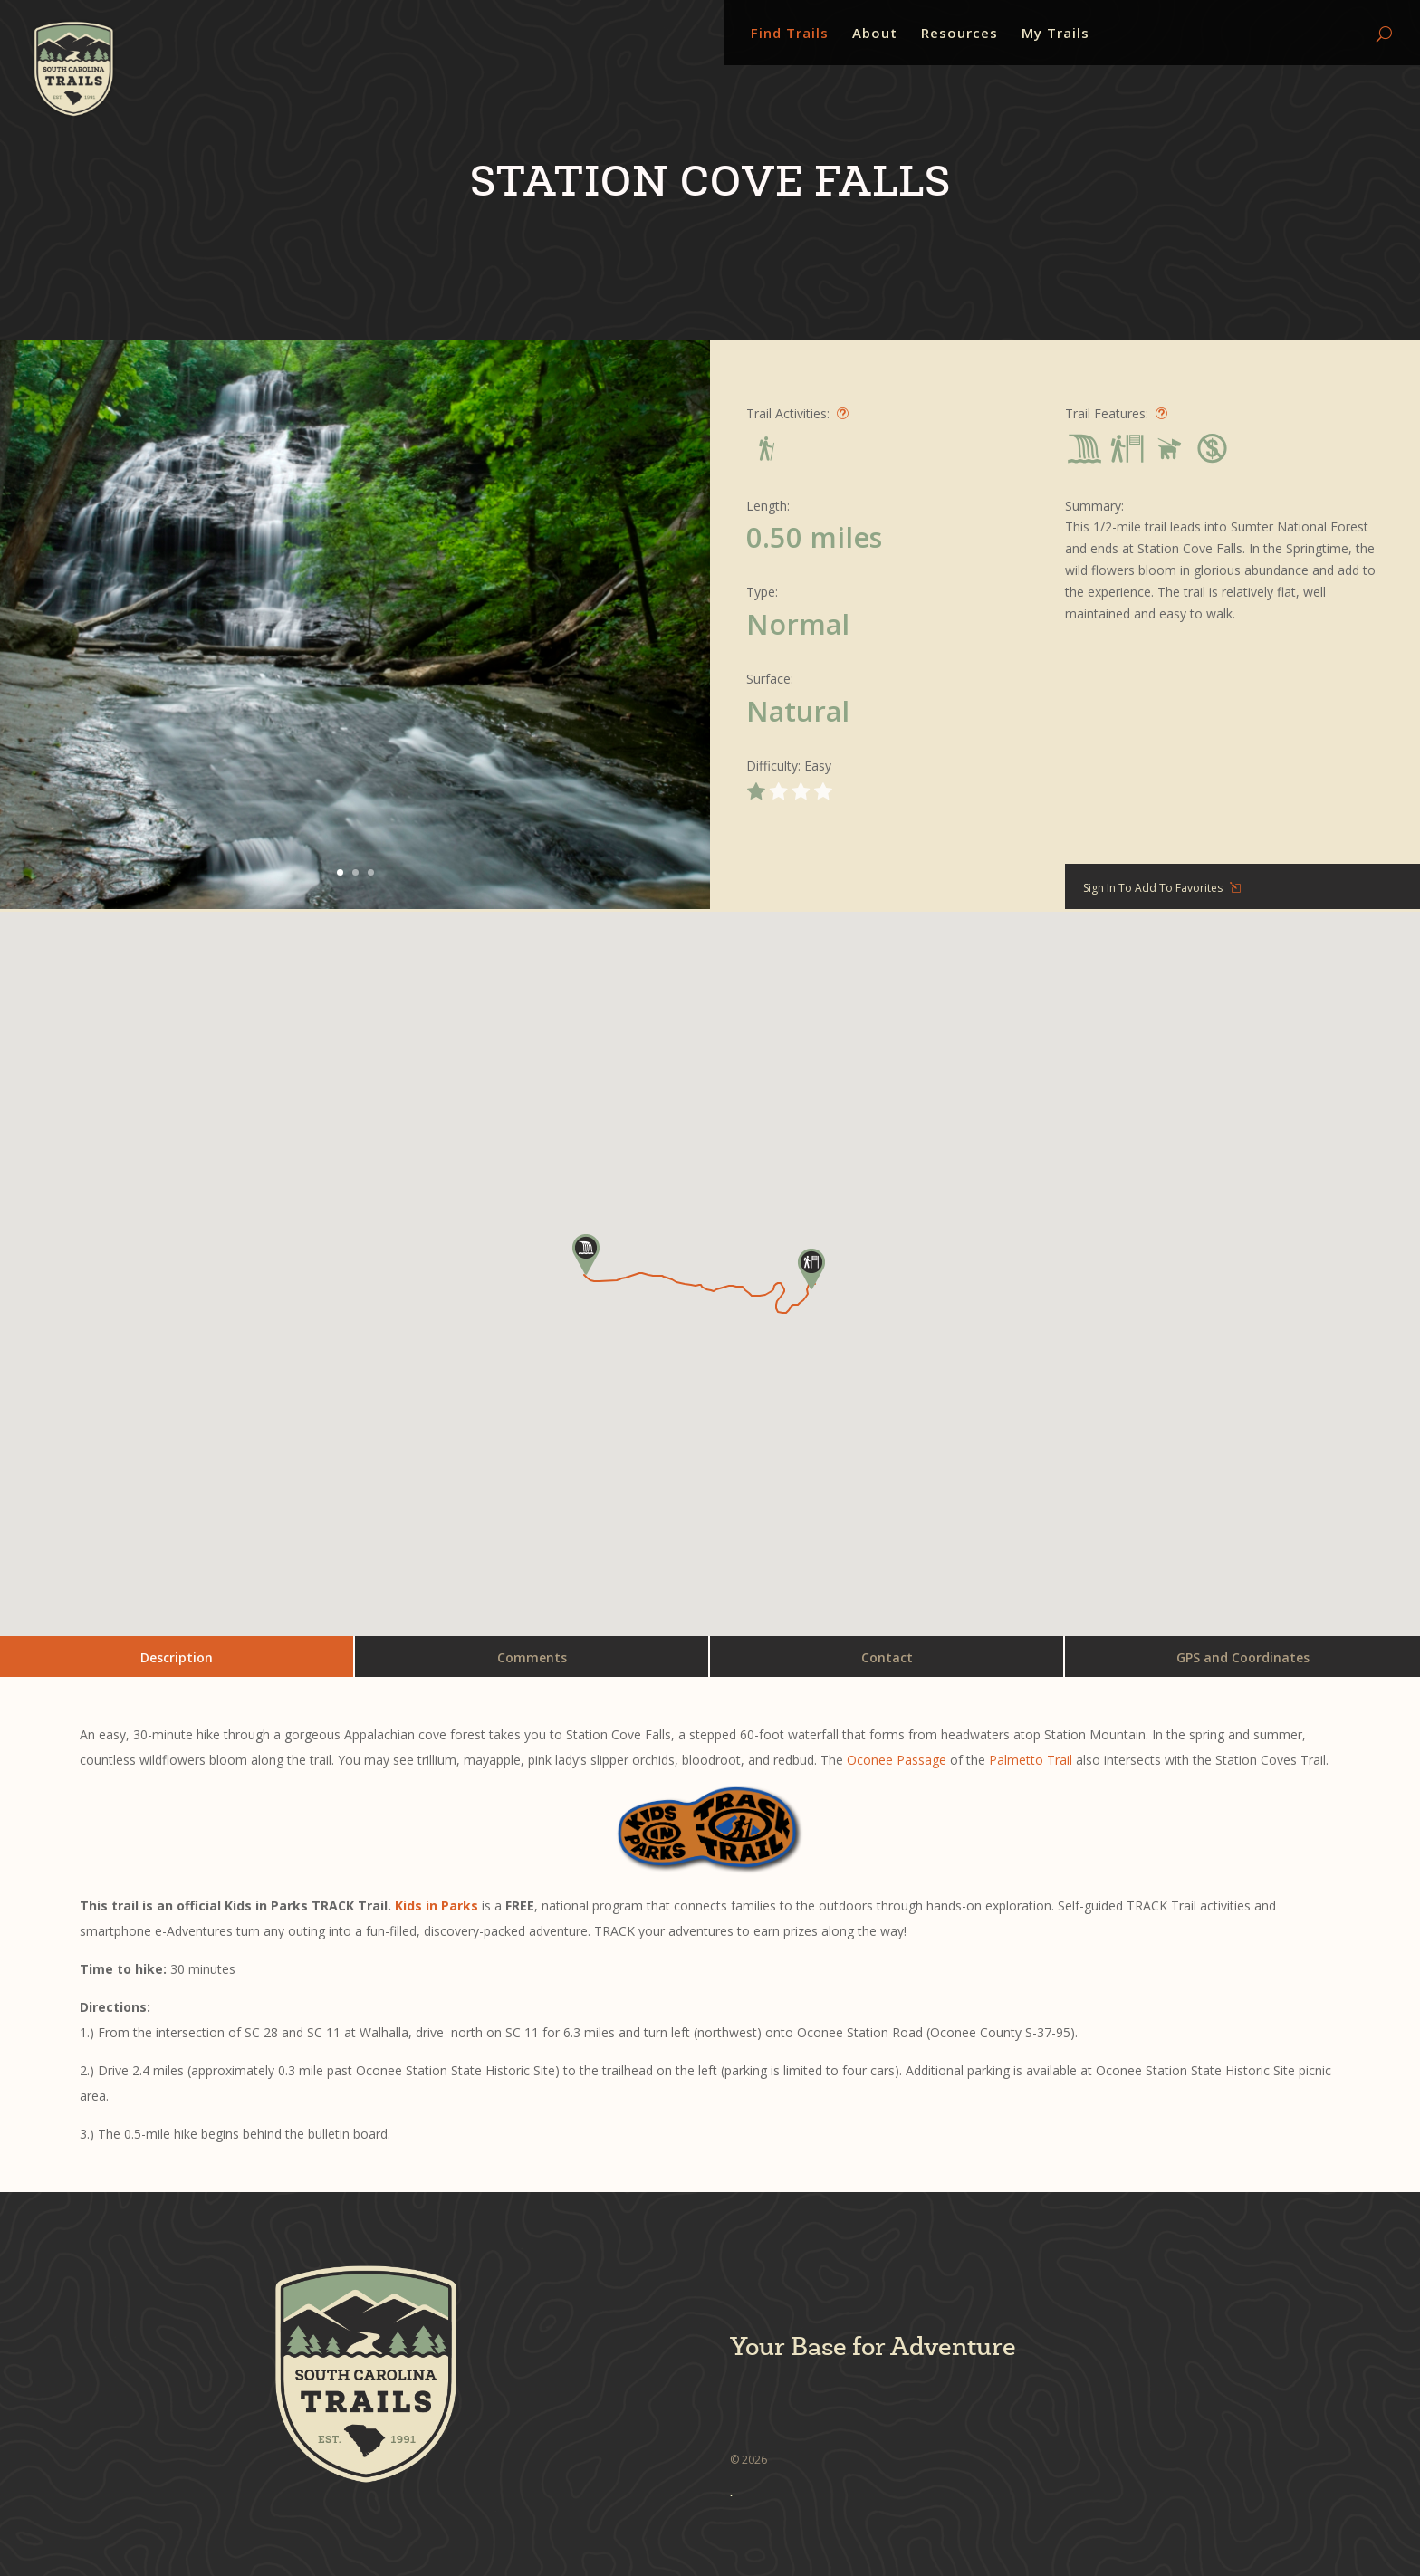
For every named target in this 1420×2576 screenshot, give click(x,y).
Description (176, 1657)
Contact (887, 1657)
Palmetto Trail (1030, 1759)
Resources (959, 34)
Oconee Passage (896, 1759)
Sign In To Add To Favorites (1153, 887)
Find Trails (790, 34)
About (874, 34)
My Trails (1055, 34)
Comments (532, 1657)
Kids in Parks (436, 1905)
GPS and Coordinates (1243, 1657)
